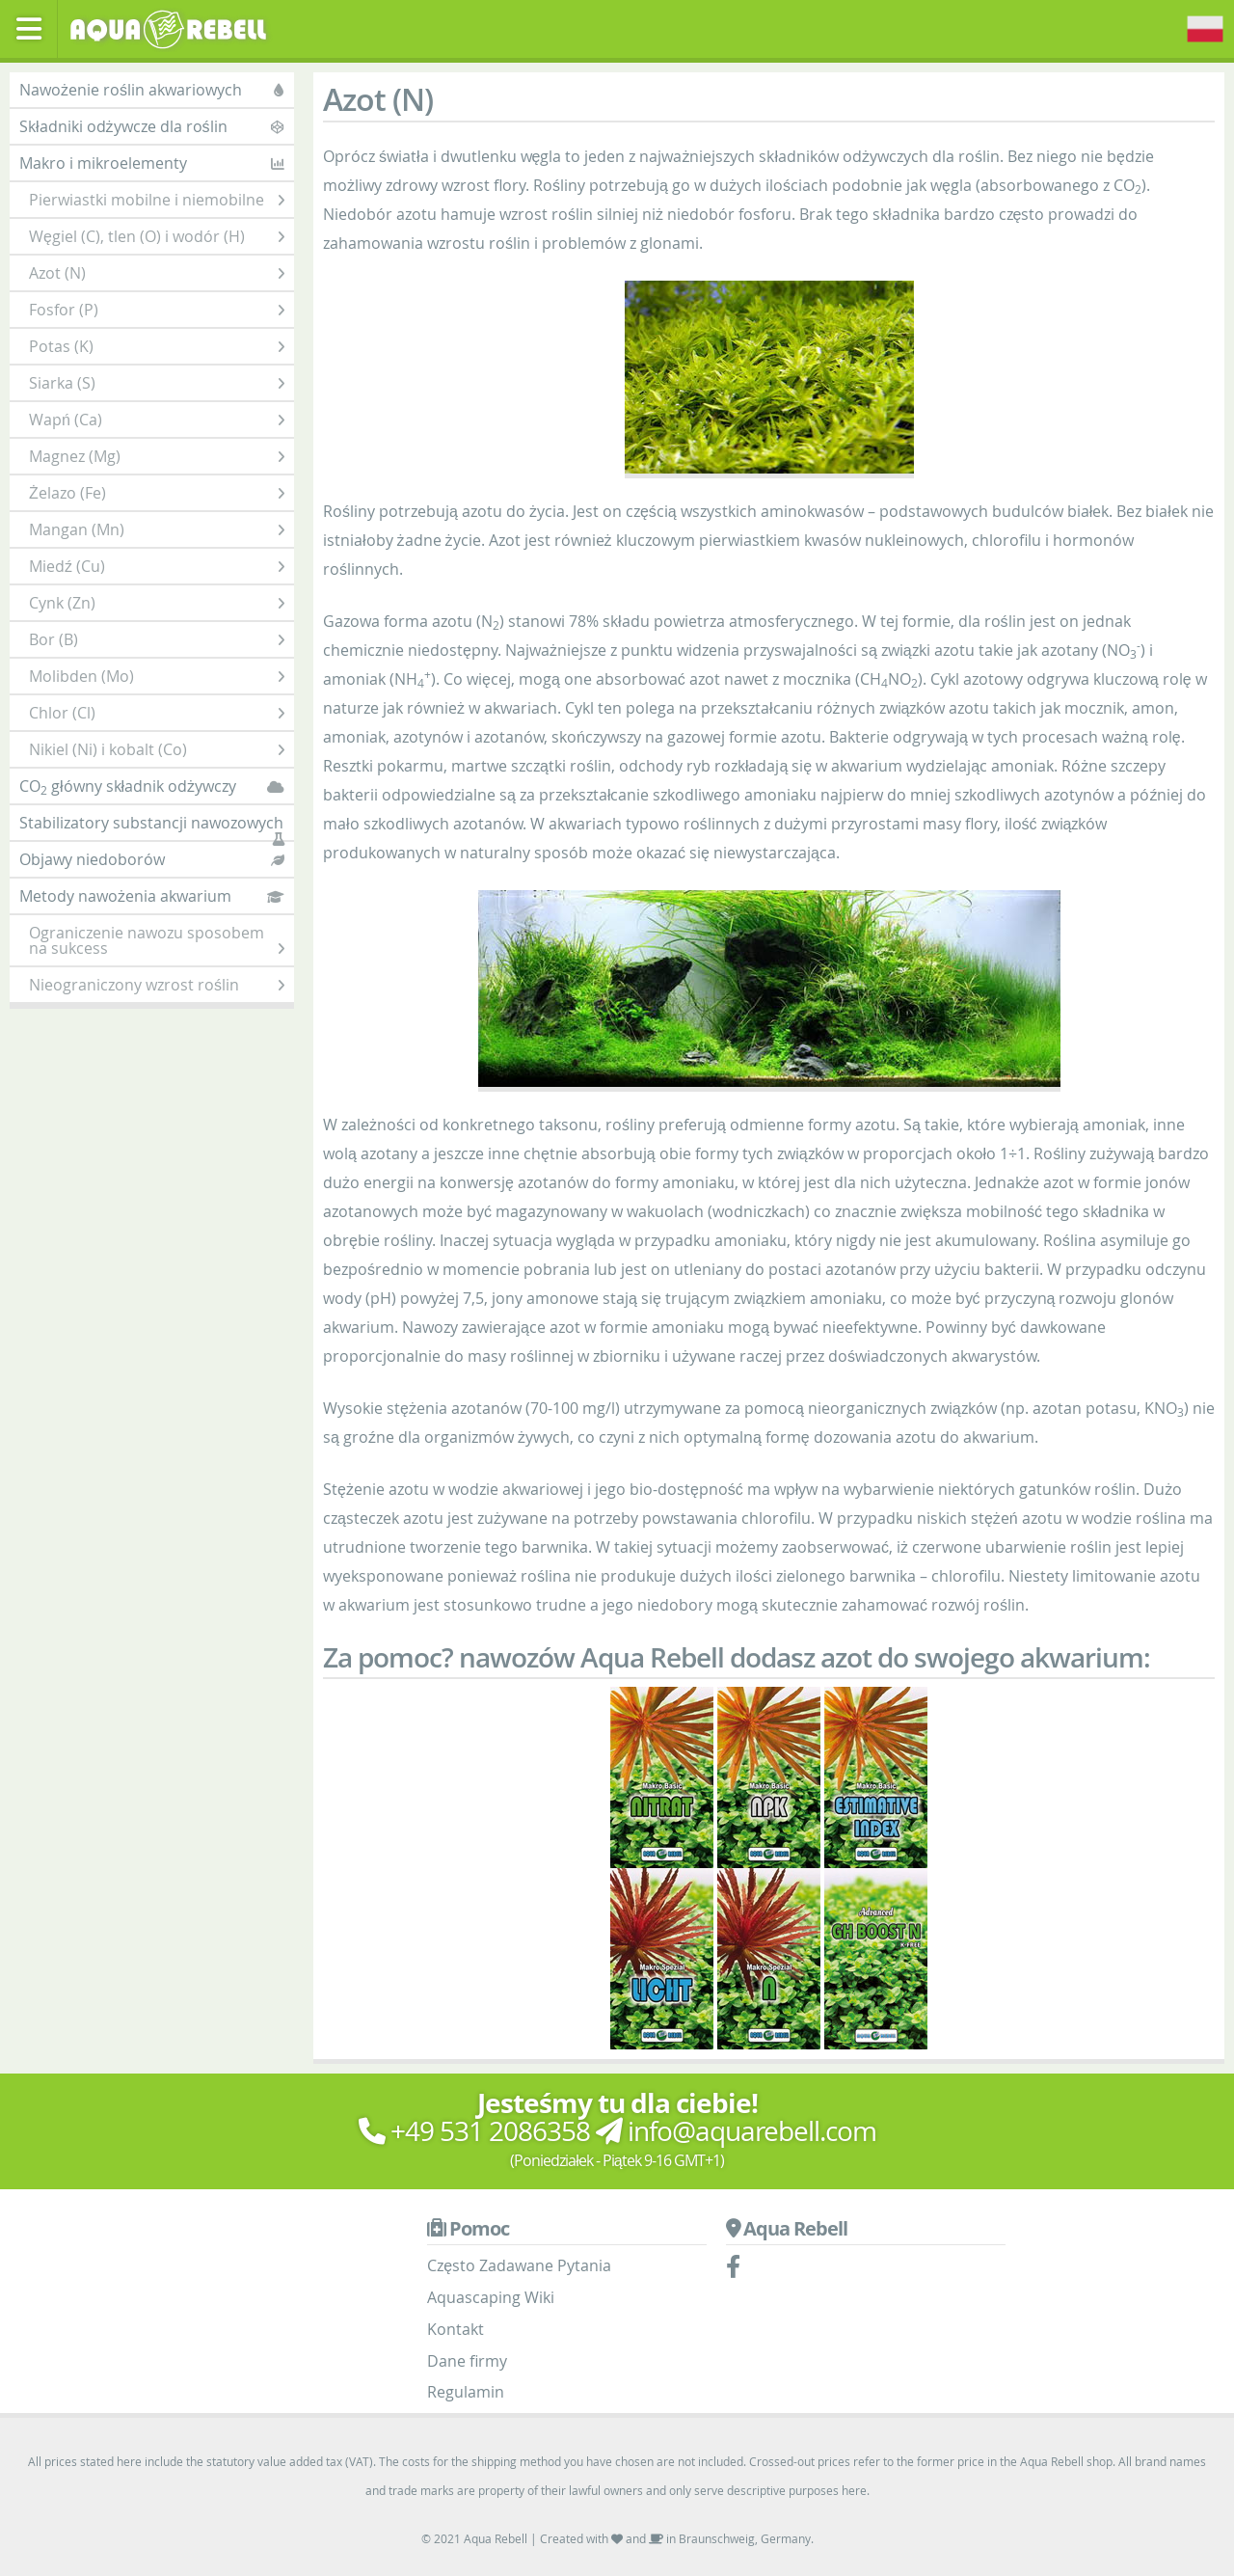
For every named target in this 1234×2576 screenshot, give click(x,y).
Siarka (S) (156, 382)
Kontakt (455, 2329)
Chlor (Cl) (156, 712)
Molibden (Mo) (156, 676)
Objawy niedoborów (151, 859)
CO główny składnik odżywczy (151, 786)
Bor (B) (156, 639)
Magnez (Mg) (156, 456)
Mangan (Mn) (156, 529)
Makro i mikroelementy (151, 163)
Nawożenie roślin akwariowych (151, 89)
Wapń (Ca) (156, 419)
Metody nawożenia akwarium (151, 896)
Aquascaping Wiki (490, 2297)
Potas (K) (156, 346)
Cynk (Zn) (156, 602)
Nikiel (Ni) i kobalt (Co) (156, 749)
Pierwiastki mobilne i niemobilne (156, 199)
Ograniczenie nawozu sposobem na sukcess (156, 940)
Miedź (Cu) (156, 566)
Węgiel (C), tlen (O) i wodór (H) (156, 236)
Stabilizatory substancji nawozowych (151, 826)
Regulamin (465, 2391)
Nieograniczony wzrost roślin (156, 984)
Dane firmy (467, 2361)
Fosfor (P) (156, 309)
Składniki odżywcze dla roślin (151, 126)
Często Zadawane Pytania (519, 2265)
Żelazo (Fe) (156, 492)
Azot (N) (156, 273)
